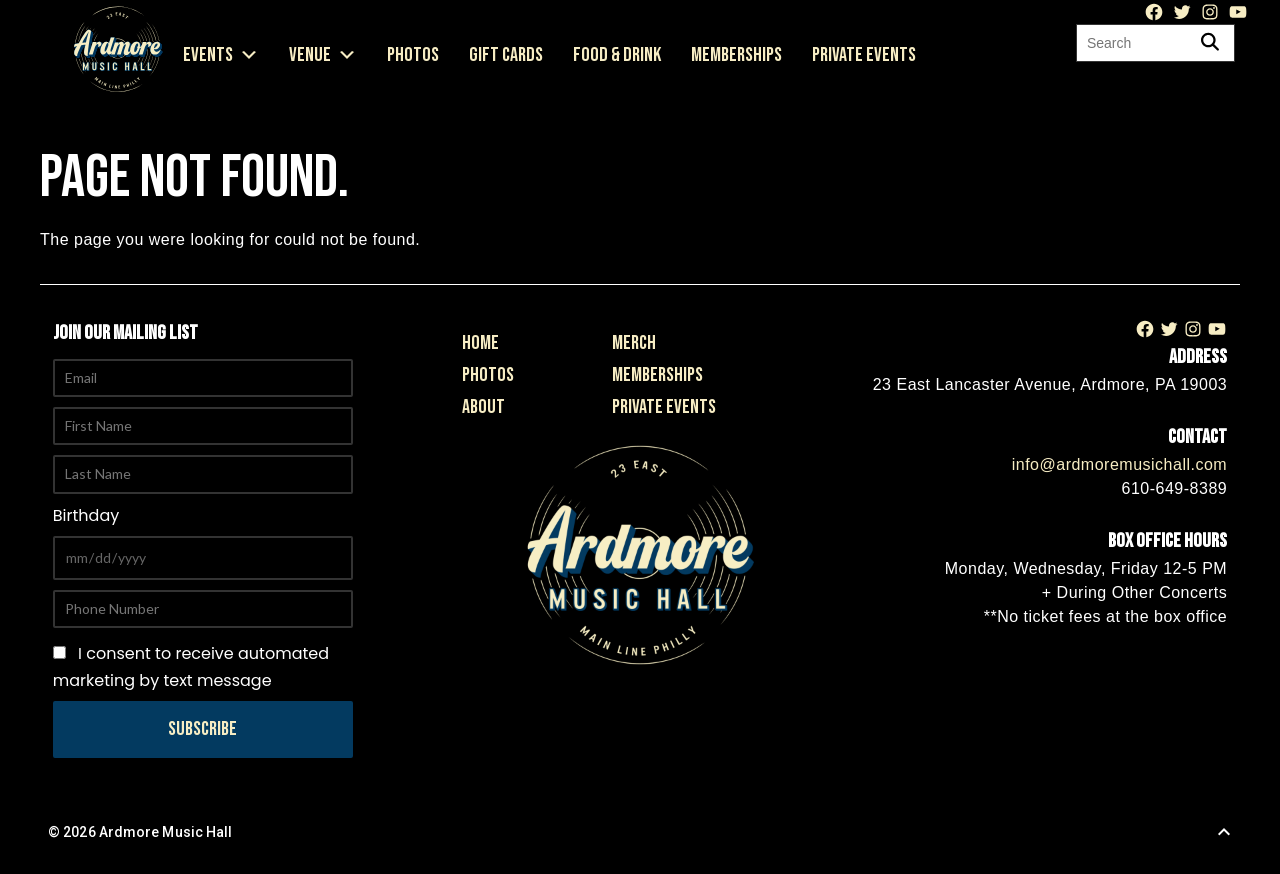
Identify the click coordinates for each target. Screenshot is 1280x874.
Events (221, 55)
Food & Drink (617, 55)
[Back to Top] (1224, 832)
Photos (413, 55)
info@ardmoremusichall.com (1119, 464)
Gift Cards (506, 55)
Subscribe (202, 729)
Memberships (736, 55)
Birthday (86, 515)
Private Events (864, 55)
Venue (323, 55)
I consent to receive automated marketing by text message (191, 667)
